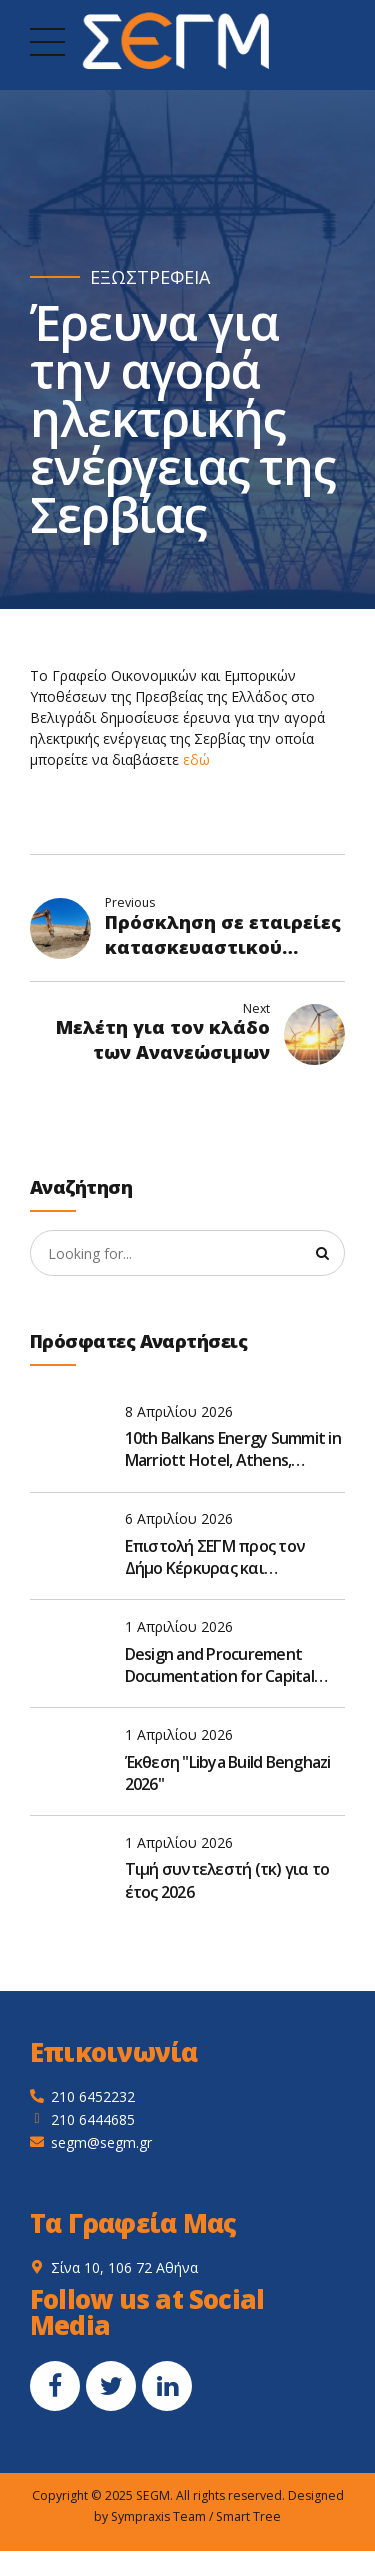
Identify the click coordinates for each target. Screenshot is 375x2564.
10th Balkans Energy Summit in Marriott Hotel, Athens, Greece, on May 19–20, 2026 (233, 1449)
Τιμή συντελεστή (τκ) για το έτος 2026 (227, 1881)
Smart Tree (248, 2516)
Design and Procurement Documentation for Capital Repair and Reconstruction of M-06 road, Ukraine (229, 1665)
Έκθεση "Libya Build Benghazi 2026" (228, 1773)
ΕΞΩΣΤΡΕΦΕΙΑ (150, 277)
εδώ (196, 759)
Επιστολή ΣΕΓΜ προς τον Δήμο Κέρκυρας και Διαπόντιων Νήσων (215, 1557)
